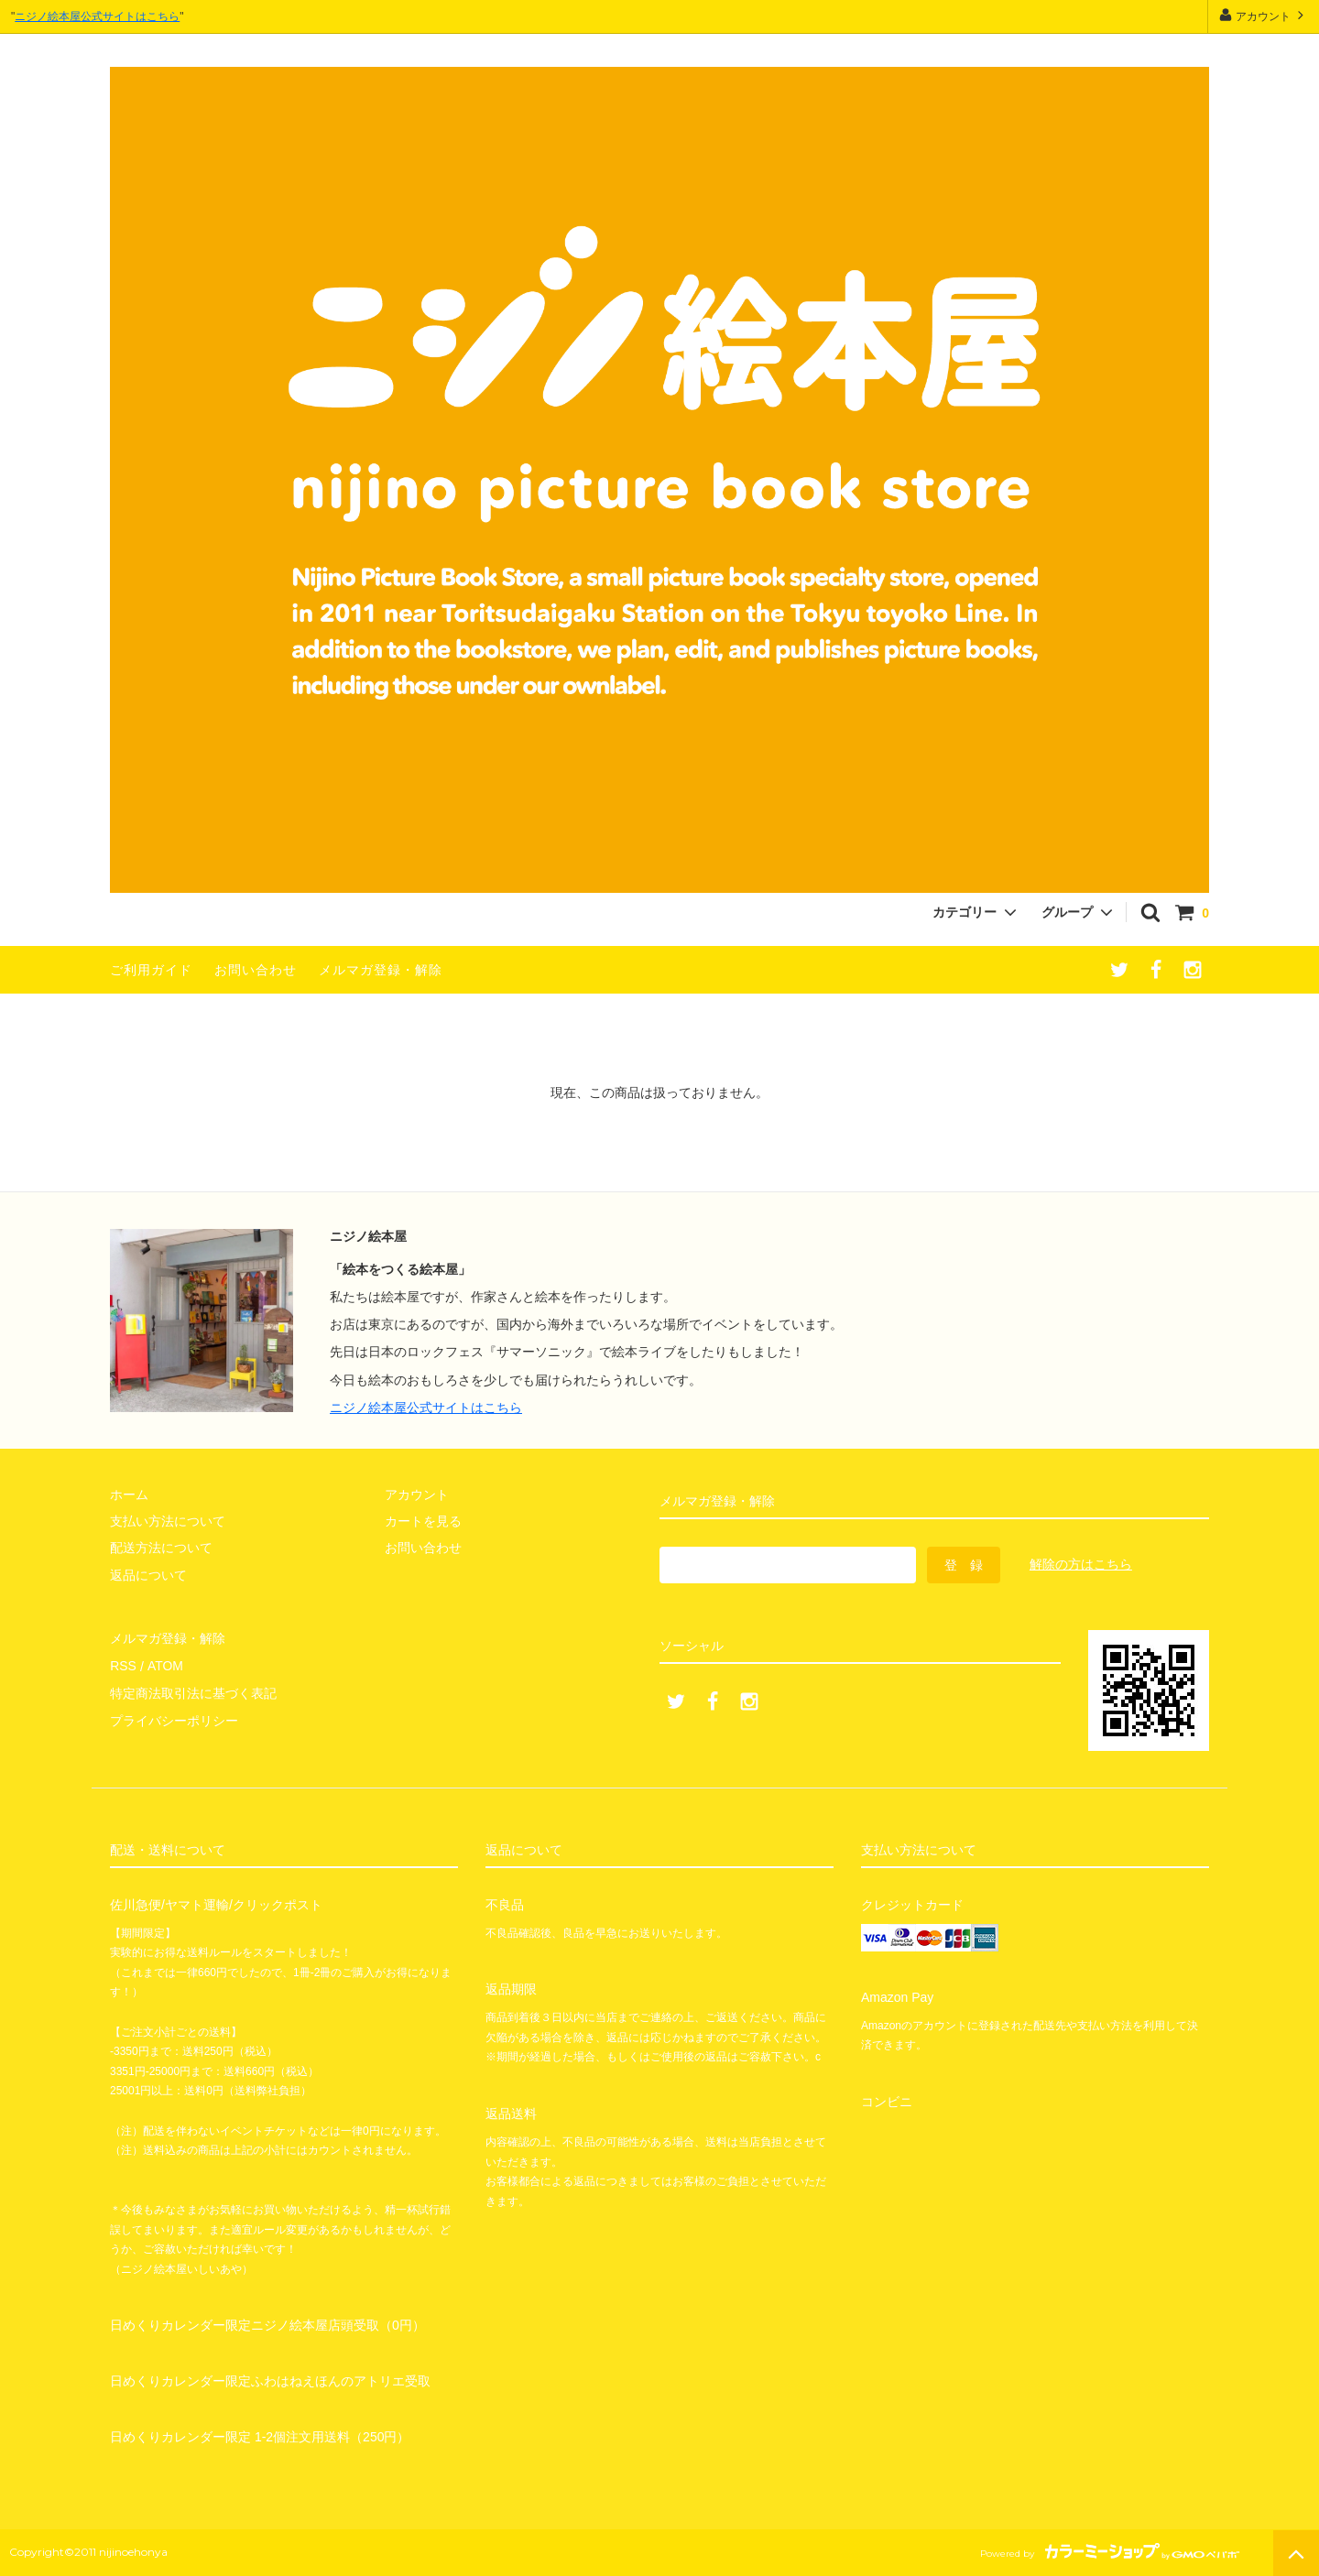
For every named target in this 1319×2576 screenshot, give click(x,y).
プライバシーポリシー (174, 1719)
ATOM (164, 1665)
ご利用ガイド (151, 969)
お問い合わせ (255, 969)
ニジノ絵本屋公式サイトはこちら (97, 16)
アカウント (1263, 15)
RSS (123, 1665)
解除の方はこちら (1081, 1564)
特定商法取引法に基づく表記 (193, 1692)
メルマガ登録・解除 (380, 969)
